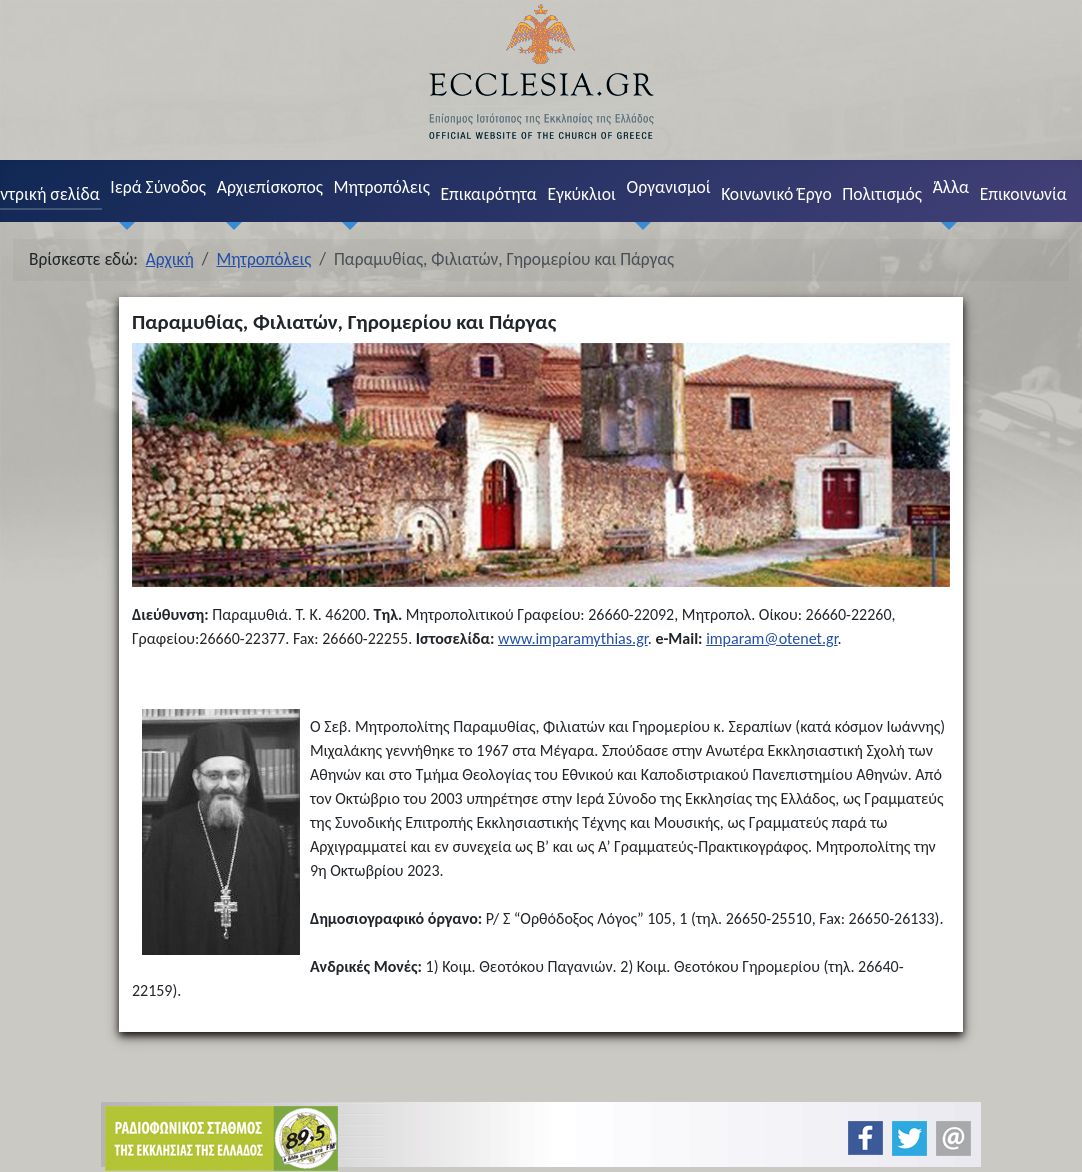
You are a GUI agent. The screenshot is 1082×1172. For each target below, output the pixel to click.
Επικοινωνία (1023, 194)
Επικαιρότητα (488, 194)
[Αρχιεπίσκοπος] (229, 225)
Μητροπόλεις (382, 187)
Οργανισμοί (669, 187)
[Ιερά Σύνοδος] (123, 225)
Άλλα (951, 187)
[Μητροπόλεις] (346, 225)
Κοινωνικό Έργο (776, 194)
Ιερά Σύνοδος (158, 187)
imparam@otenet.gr (771, 638)
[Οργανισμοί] (639, 225)
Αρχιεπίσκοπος (270, 187)
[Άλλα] (945, 225)
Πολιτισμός (882, 194)
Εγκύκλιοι (581, 194)
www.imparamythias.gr (573, 638)
